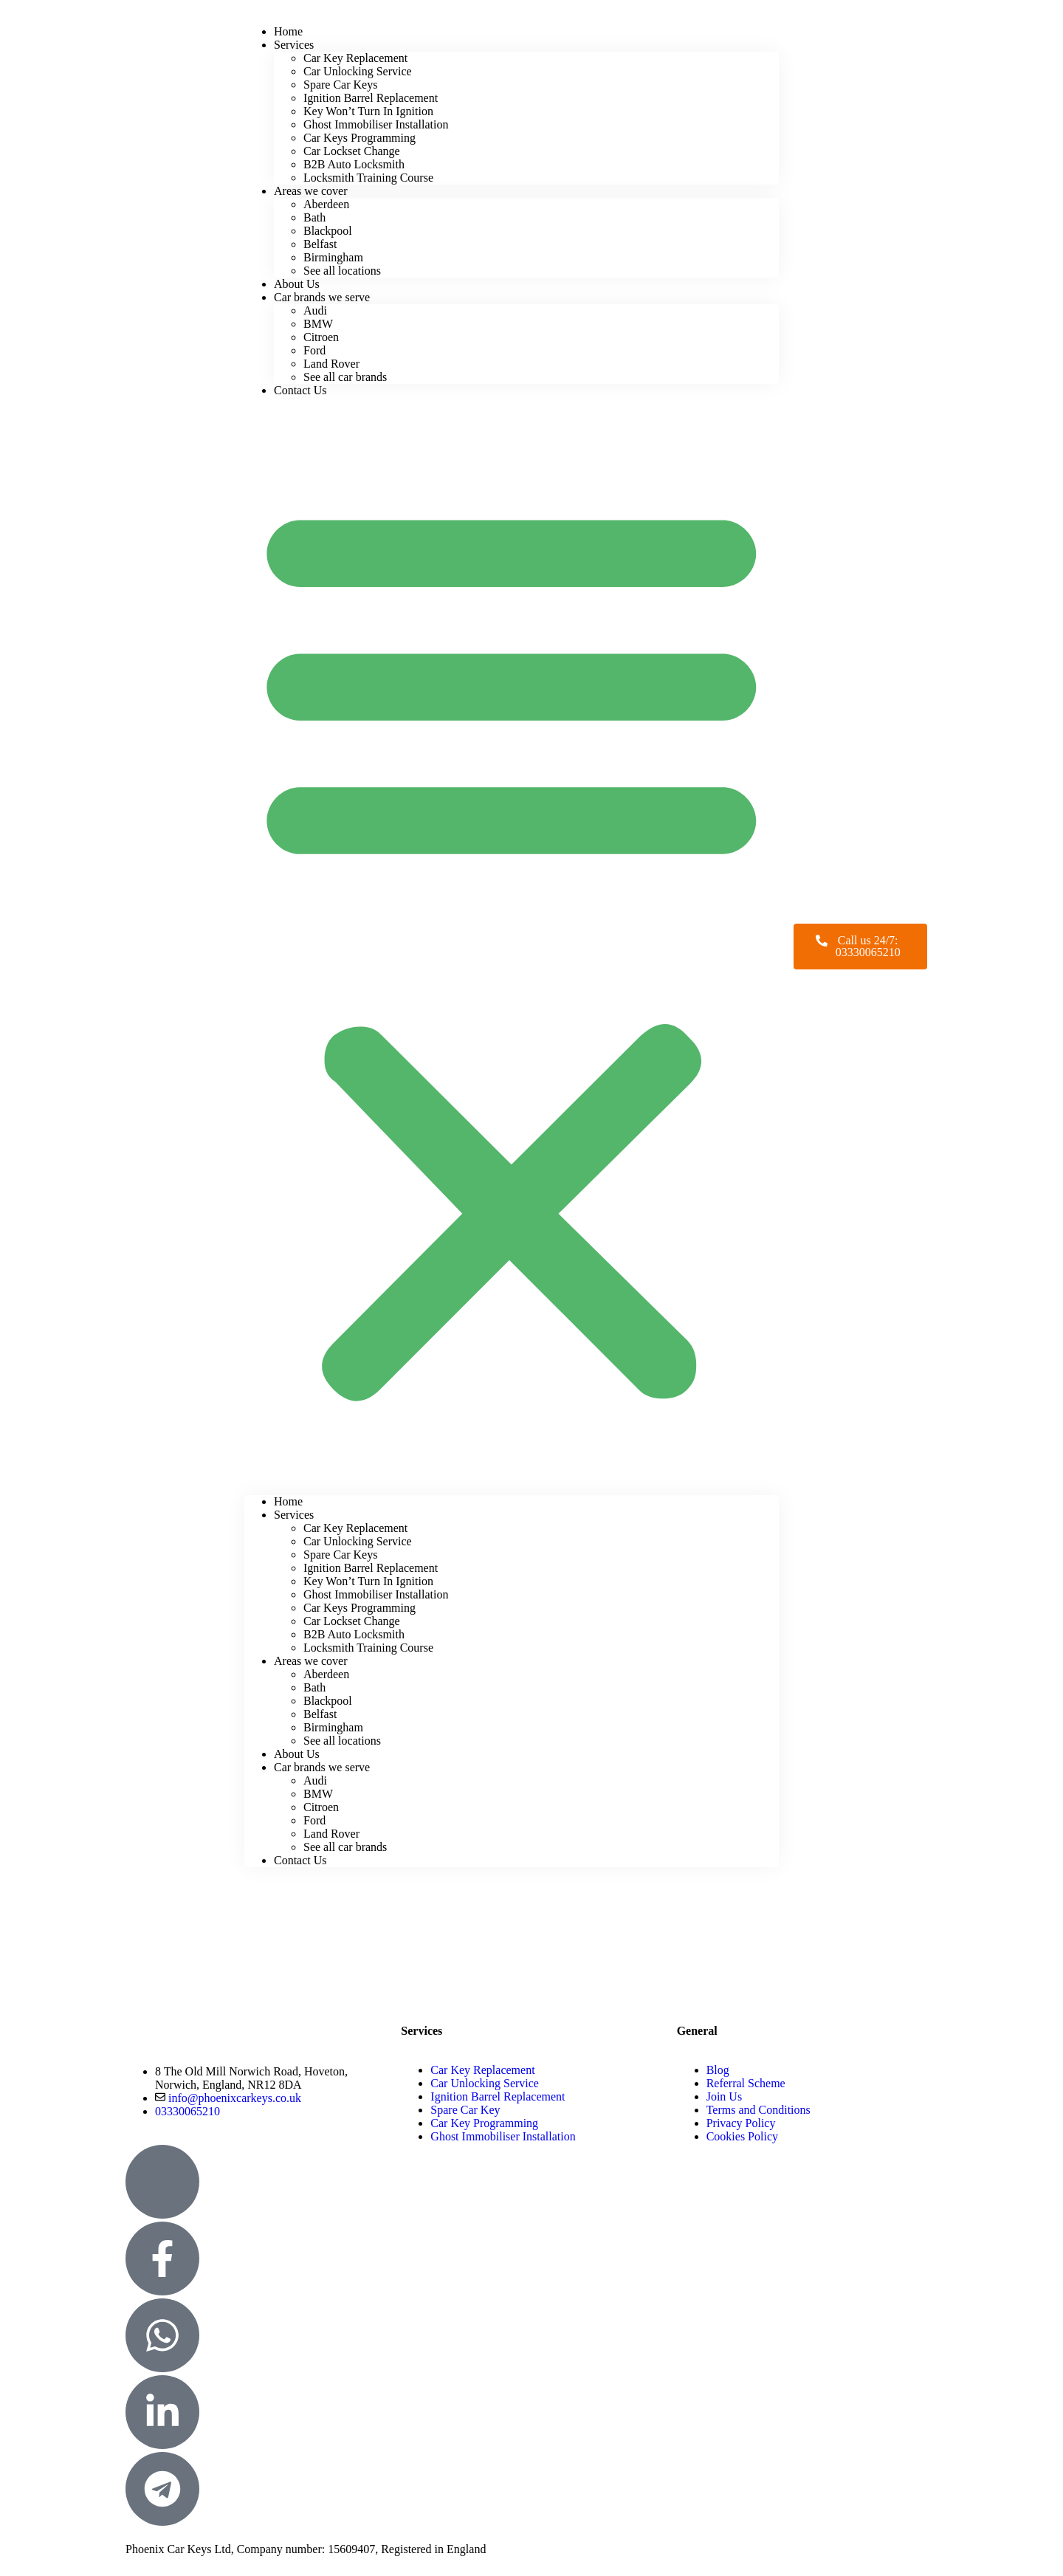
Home (288, 1501)
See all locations (342, 270)
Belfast (320, 244)
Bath (314, 217)
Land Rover (331, 363)
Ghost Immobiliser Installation (375, 124)
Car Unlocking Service (357, 71)
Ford (314, 350)
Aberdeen (326, 204)
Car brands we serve (322, 297)
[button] (511, 946)
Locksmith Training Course (368, 177)
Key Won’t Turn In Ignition (368, 111)
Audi (315, 310)
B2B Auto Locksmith (354, 164)
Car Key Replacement (355, 58)
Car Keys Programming (359, 137)
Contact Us (300, 390)
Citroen (321, 337)
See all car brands (345, 377)
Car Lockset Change (351, 151)
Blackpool (327, 230)
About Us (297, 1754)
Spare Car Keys (340, 84)
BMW (318, 323)
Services (294, 44)
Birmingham (333, 257)
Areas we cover (311, 191)
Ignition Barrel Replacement (370, 98)
